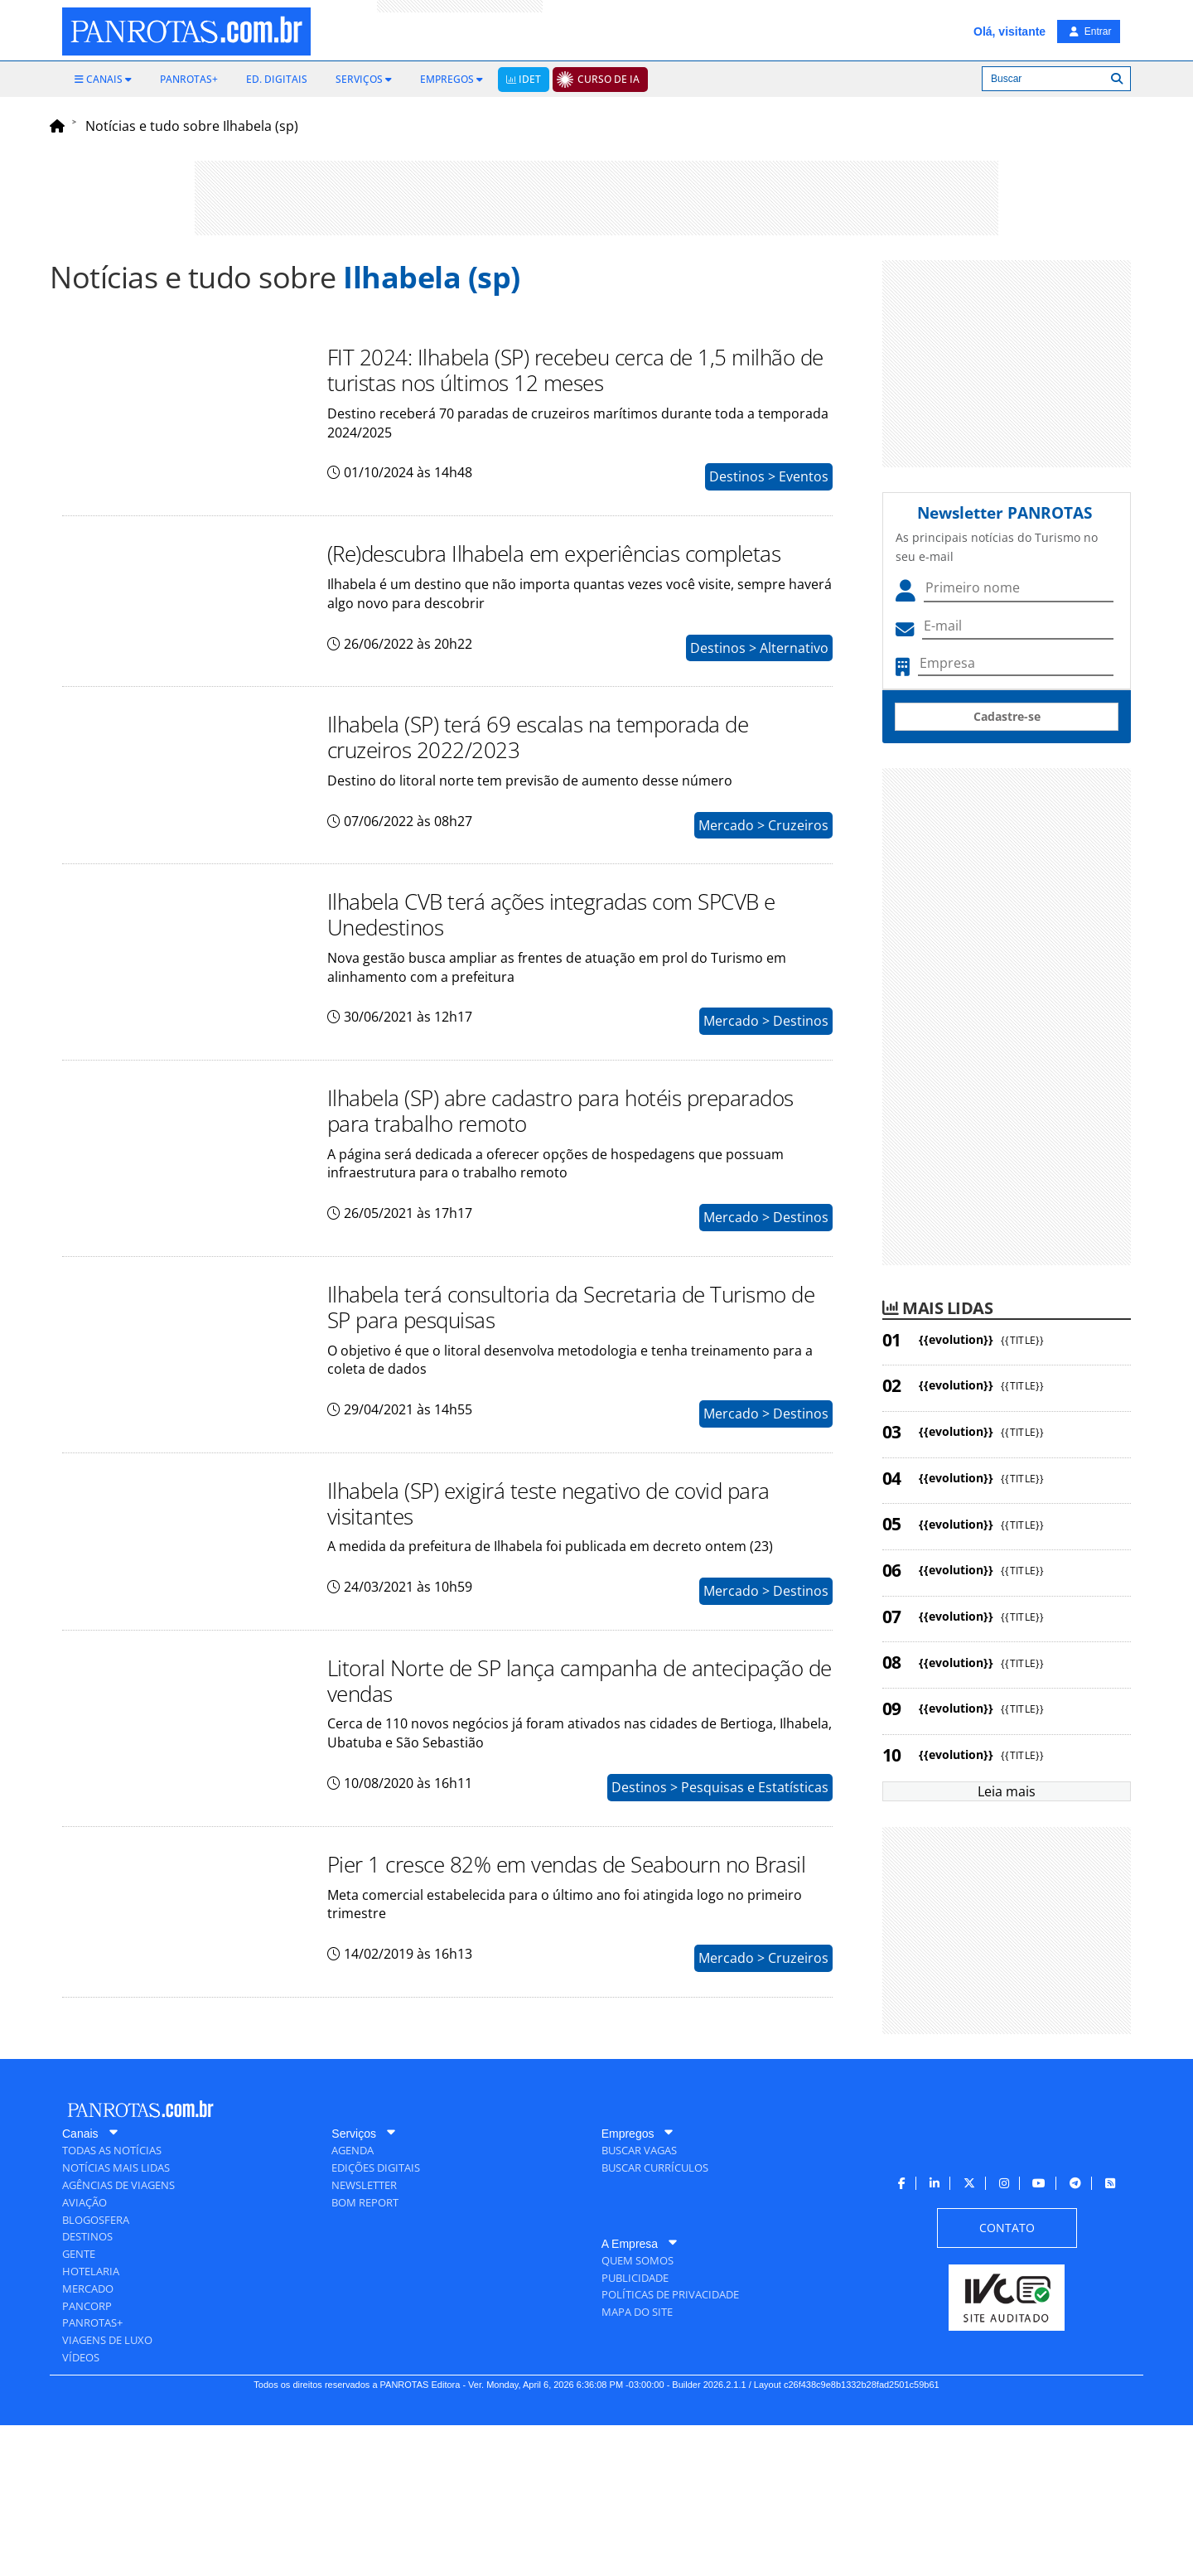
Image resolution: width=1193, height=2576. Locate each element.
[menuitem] (103, 79)
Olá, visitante (1009, 31)
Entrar (1090, 31)
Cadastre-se (1007, 716)
